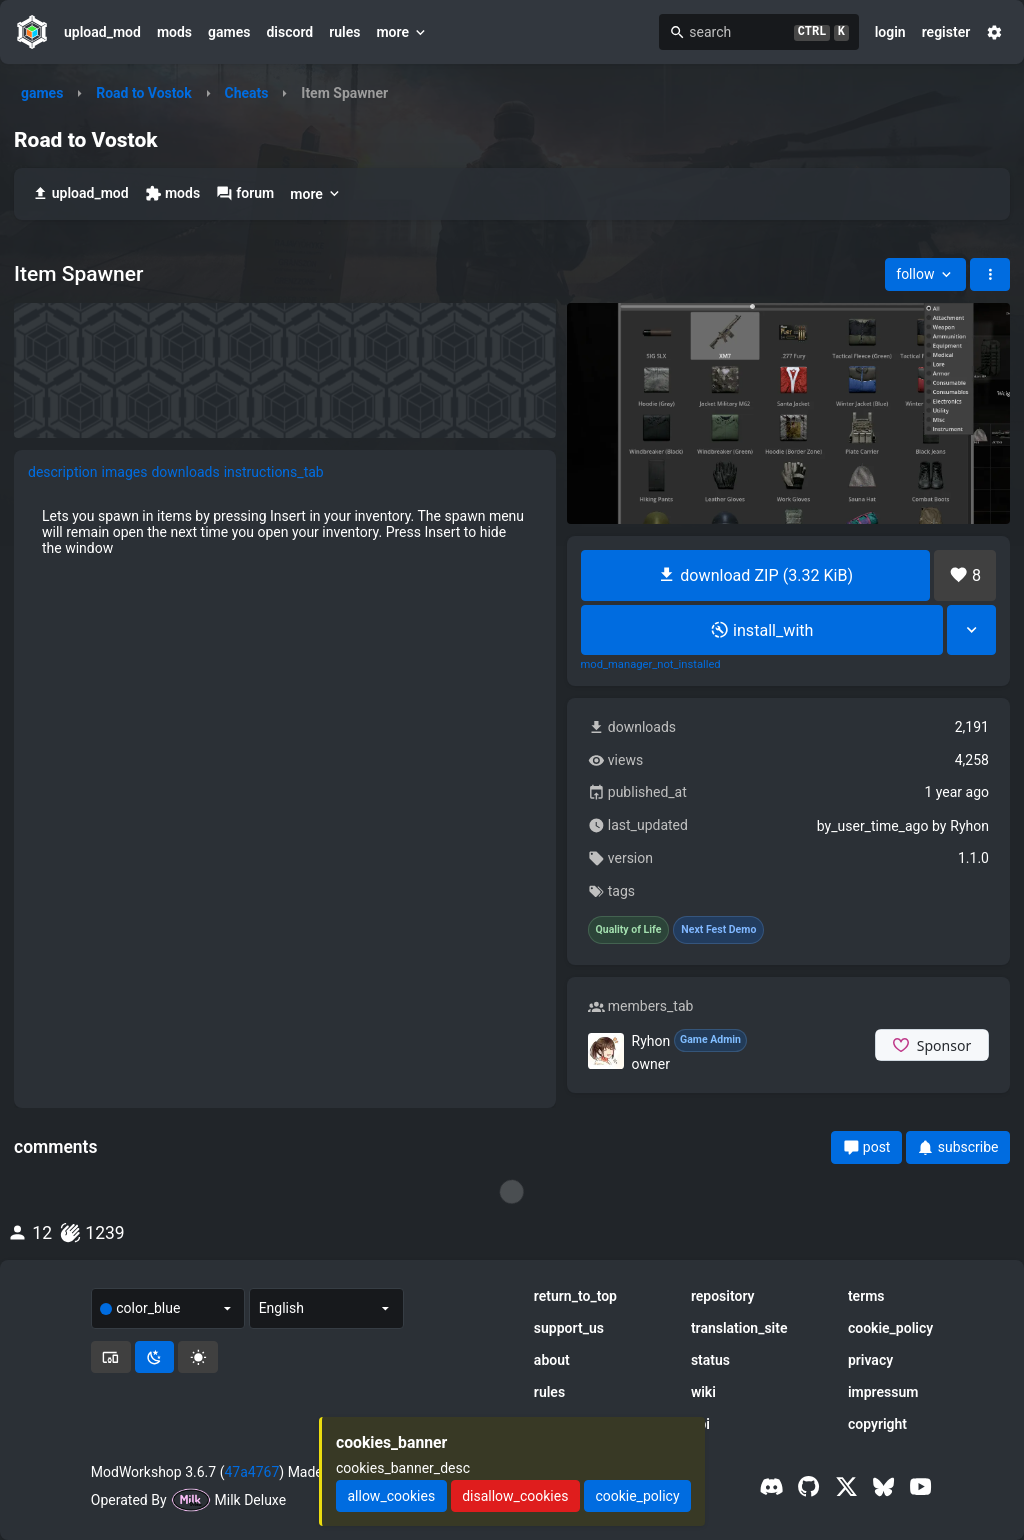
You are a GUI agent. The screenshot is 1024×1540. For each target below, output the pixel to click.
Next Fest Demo (718, 930)
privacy (870, 1360)
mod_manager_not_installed (651, 665)
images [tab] (125, 472)
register (946, 32)
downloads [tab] (185, 472)
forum (245, 193)
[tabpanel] (285, 532)
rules (344, 32)
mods (174, 32)
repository (723, 1296)
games (229, 32)
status (710, 1360)
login (890, 32)
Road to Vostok (144, 93)
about (552, 1360)
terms (866, 1296)
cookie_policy (890, 1328)
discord (289, 32)
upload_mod (102, 32)
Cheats (247, 93)
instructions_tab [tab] (274, 472)
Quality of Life (629, 930)
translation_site (739, 1328)
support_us (569, 1328)
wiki (703, 1392)
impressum (883, 1392)
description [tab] (63, 472)
